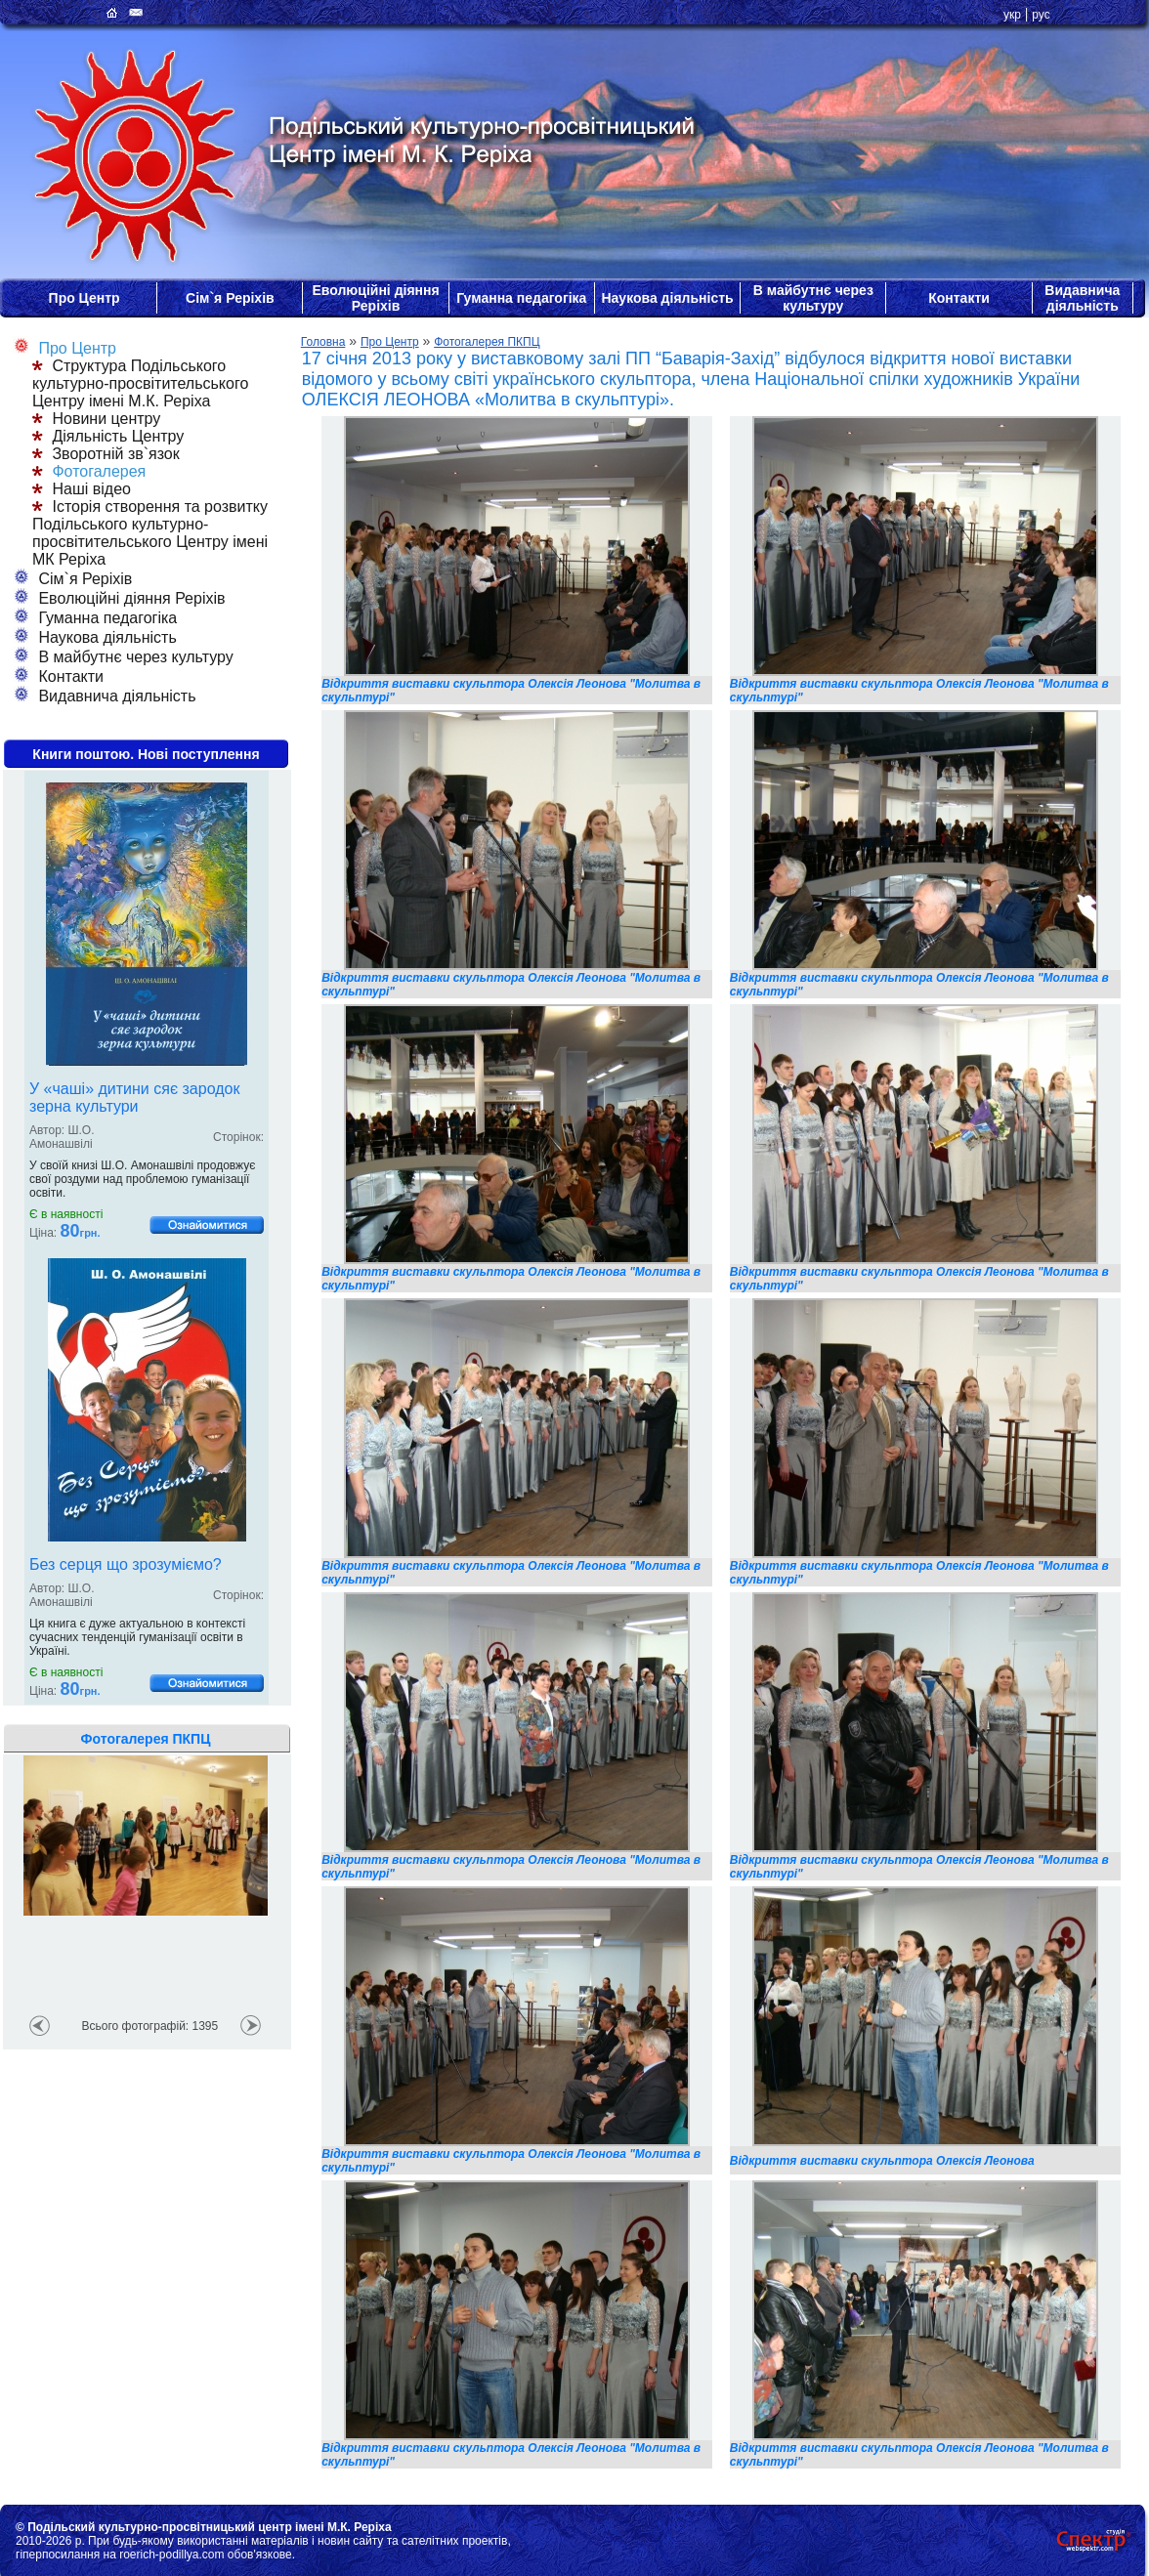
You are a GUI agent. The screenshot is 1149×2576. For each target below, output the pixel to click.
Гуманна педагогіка (521, 298)
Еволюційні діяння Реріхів (375, 298)
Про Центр (84, 298)
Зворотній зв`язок (106, 453)
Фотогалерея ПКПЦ (486, 342)
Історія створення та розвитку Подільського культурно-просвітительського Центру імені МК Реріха (150, 533)
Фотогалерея (89, 471)
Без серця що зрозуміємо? (125, 1564)
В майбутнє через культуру (813, 298)
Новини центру (96, 418)
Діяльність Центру (108, 436)
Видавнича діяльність (1082, 298)
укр (1012, 14)
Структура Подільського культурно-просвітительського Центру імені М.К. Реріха (140, 383)
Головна (323, 342)
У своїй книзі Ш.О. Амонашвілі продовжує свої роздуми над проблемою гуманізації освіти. (142, 1179)
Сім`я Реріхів (230, 298)
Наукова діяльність (667, 298)
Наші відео (81, 489)
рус (1040, 14)
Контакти (959, 298)
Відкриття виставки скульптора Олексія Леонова (882, 2161)
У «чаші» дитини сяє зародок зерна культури (134, 1097)
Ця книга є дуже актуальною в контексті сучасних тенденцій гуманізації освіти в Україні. (137, 1637)
